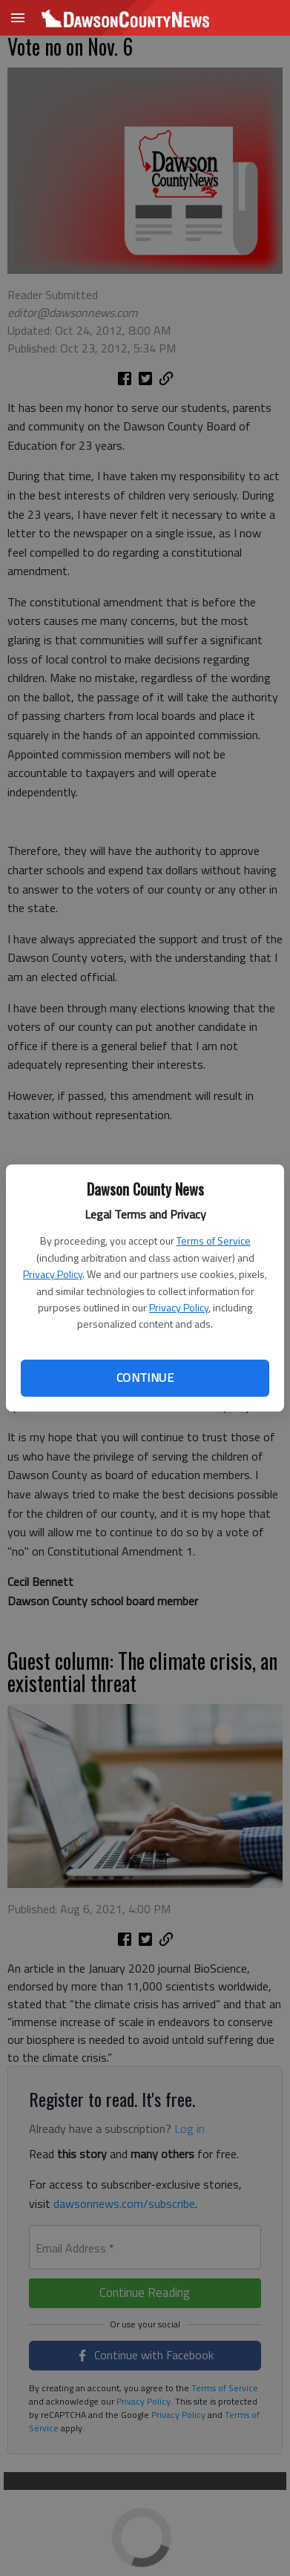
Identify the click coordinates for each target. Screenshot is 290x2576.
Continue (145, 1377)
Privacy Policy (52, 1274)
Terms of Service (214, 1240)
